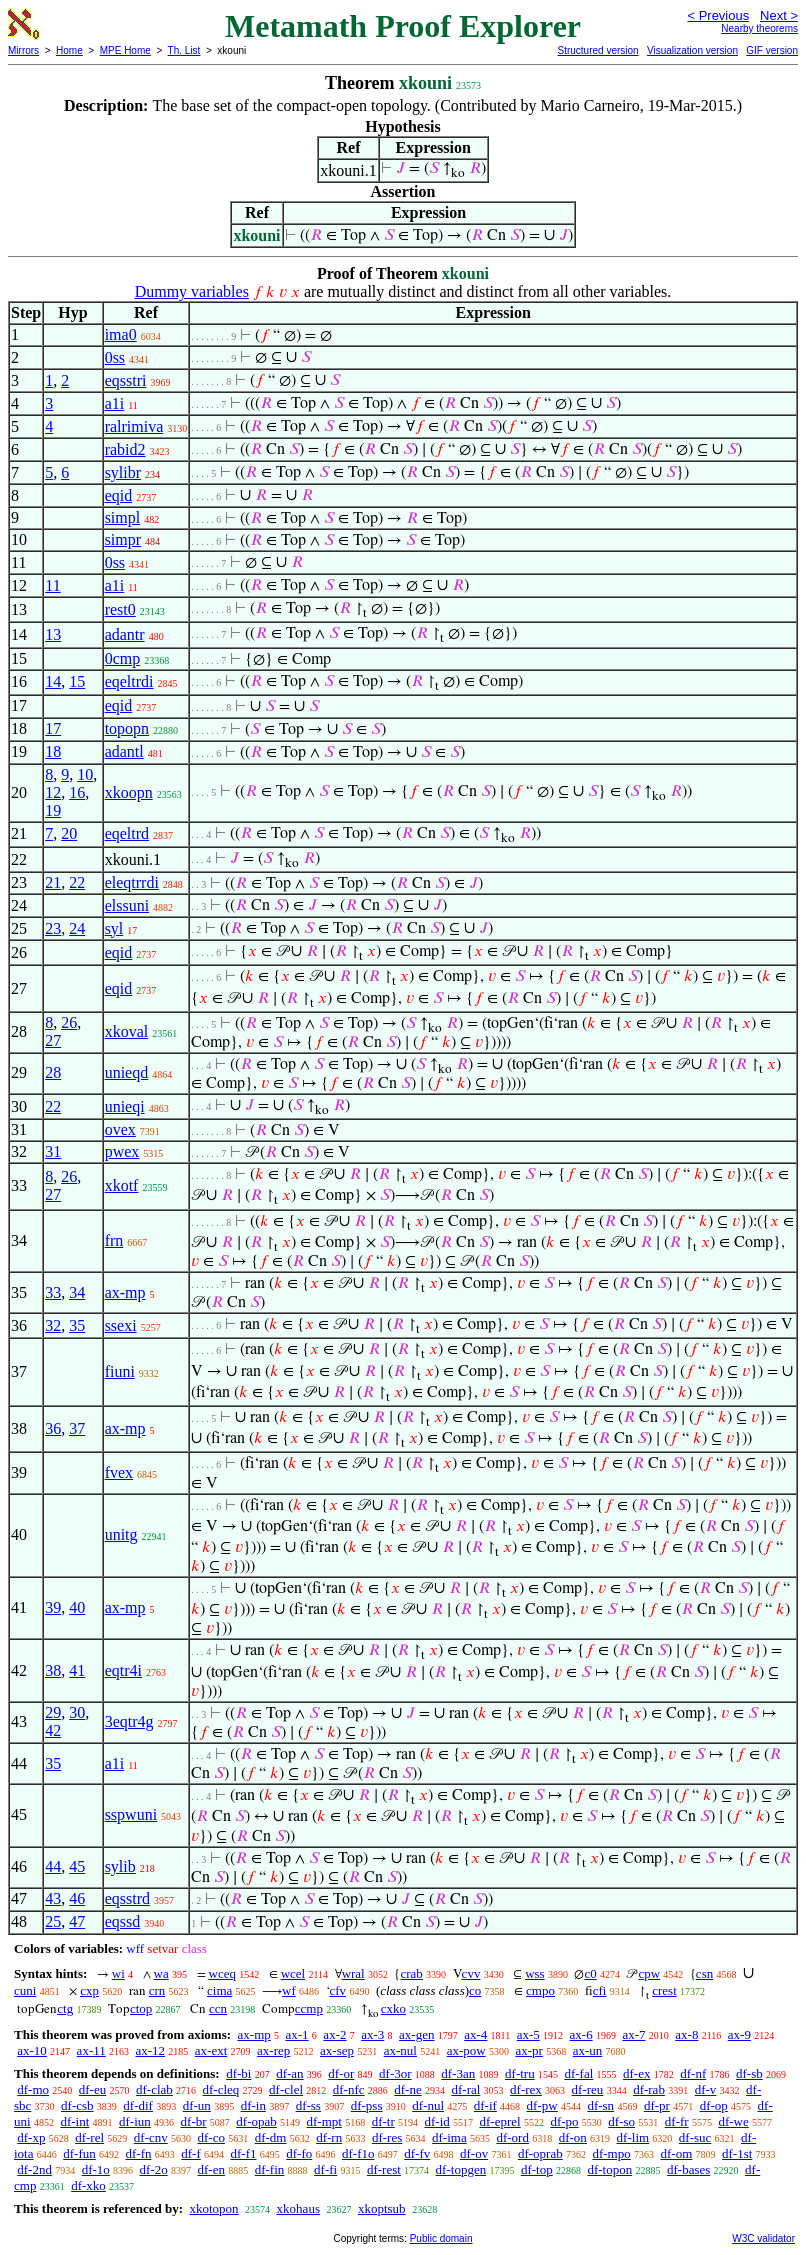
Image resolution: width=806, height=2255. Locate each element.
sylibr (123, 472)
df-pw (542, 2105)
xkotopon (213, 2208)
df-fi (325, 2169)
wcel (293, 1973)
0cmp (123, 658)
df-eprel (500, 2121)
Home (69, 50)
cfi (600, 1990)
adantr (125, 634)
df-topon (609, 2169)
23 (53, 928)
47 (77, 1921)
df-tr (383, 2121)
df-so (621, 2121)
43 (53, 1898)
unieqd (127, 1072)
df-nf (693, 2073)
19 (53, 810)
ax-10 (32, 2050)
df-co (210, 2137)
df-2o (154, 2169)
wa (161, 1973)
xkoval (127, 1031)
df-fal (578, 2073)
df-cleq (221, 2089)
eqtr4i (123, 1670)
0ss (115, 357)
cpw (649, 1973)
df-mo (33, 2089)
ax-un (588, 2050)
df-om (676, 2153)
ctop (141, 2008)
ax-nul (400, 2050)
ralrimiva (134, 426)
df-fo (299, 2153)
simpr (123, 539)
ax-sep (337, 2050)
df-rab (649, 2089)
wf (289, 1990)
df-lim (633, 2137)
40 (77, 1607)
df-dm (271, 2137)
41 (77, 1670)
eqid (119, 495)
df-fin (270, 2169)
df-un (197, 2105)
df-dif (138, 2105)
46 (77, 1898)
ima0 (121, 334)
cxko (393, 2008)
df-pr (657, 2105)
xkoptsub (382, 2208)
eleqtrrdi (132, 882)
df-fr (677, 2121)
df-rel (89, 2137)
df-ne (407, 2089)
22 (77, 882)
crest (664, 1990)
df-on (573, 2137)
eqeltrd (127, 833)
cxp (89, 1990)
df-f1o (358, 2153)
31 (53, 1151)
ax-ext (211, 2050)
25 (53, 1921)
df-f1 (244, 2153)
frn (114, 1240)
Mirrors (23, 50)
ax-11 (91, 2050)
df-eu (92, 2089)
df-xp (31, 2137)
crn (157, 1990)
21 (53, 882)
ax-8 (686, 2034)
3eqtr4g (129, 1721)
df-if (485, 2105)
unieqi (125, 1106)
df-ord (512, 2137)
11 (52, 585)
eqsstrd (127, 1898)
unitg (121, 1534)
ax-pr (528, 2050)
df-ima (449, 2137)
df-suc (695, 2137)
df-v (706, 2089)
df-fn (139, 2153)
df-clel (286, 2089)
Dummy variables (192, 291)
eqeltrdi (129, 681)
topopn (127, 728)
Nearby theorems (759, 28)
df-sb (749, 2073)
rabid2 (125, 449)
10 (85, 774)
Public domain (441, 2238)
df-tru (520, 2073)
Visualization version (692, 50)
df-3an (458, 2073)
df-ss (308, 2105)
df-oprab (540, 2153)
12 (53, 792)
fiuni (120, 1371)
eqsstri (126, 380)
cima (219, 1990)
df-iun (135, 2121)
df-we (733, 2121)
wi (118, 1973)
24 (77, 928)
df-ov (474, 2153)
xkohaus (298, 2208)
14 (53, 681)
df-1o (96, 2169)
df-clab (154, 2089)
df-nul (428, 2105)
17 (53, 728)
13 (53, 634)
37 (77, 1428)
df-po (564, 2121)
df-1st (737, 2153)
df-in (253, 2105)
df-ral (465, 2089)
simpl (123, 517)
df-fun (79, 2153)
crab (411, 1973)
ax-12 (150, 2050)
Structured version (597, 50)
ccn (218, 2008)
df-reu (588, 2089)
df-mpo (611, 2153)
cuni (25, 1990)
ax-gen (416, 2034)
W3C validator (763, 2238)
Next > (779, 15)
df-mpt (323, 2121)
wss (535, 1973)
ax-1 (297, 2034)
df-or (341, 2073)
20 (69, 833)
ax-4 (475, 2034)
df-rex (526, 2089)
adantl (124, 751)
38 (53, 1670)
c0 (590, 1973)
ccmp (309, 2008)
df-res (387, 2137)
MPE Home (125, 50)
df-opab (256, 2121)
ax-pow (466, 2050)
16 (77, 792)
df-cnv (151, 2137)
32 (53, 1325)
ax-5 (528, 2034)
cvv (471, 1973)
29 (53, 1712)
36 (53, 1428)
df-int (74, 2121)
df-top (537, 2169)
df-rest (384, 2169)
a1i (115, 403)
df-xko (88, 2185)
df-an (289, 2073)
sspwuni (131, 1814)
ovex (120, 1129)
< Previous (718, 15)
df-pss (367, 2105)
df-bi (238, 2073)
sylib (120, 1866)
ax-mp (125, 1292)
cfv (338, 1990)
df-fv (417, 2153)
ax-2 (334, 2034)
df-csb (77, 2105)
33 (53, 1292)
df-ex (636, 2073)
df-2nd (34, 2169)
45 (77, 1866)
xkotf (122, 1185)
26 (69, 1022)
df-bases (688, 2169)
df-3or (395, 2073)
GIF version (772, 50)
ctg (65, 2008)
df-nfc (349, 2089)
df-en (211, 2169)
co (475, 1990)
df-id (436, 2121)
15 (77, 681)
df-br (194, 2121)
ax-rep (273, 2050)
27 (53, 1040)
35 (77, 1325)
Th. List (184, 50)
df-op (714, 2105)
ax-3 (372, 2034)
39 (53, 1607)
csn (704, 1973)
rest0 (120, 609)
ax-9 (739, 2034)
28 (53, 1072)
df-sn (600, 2105)
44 (53, 1866)
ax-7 (633, 2034)
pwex (122, 1151)
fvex (119, 1472)
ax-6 (581, 2034)
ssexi (121, 1325)
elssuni (127, 905)
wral (353, 1973)
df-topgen (461, 2169)
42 (53, 1730)
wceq (222, 1973)
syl (114, 928)
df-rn (329, 2137)
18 (53, 751)
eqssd (123, 1921)
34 (77, 1292)
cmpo (540, 1990)
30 (77, 1712)
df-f (191, 2153)
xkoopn (129, 792)
